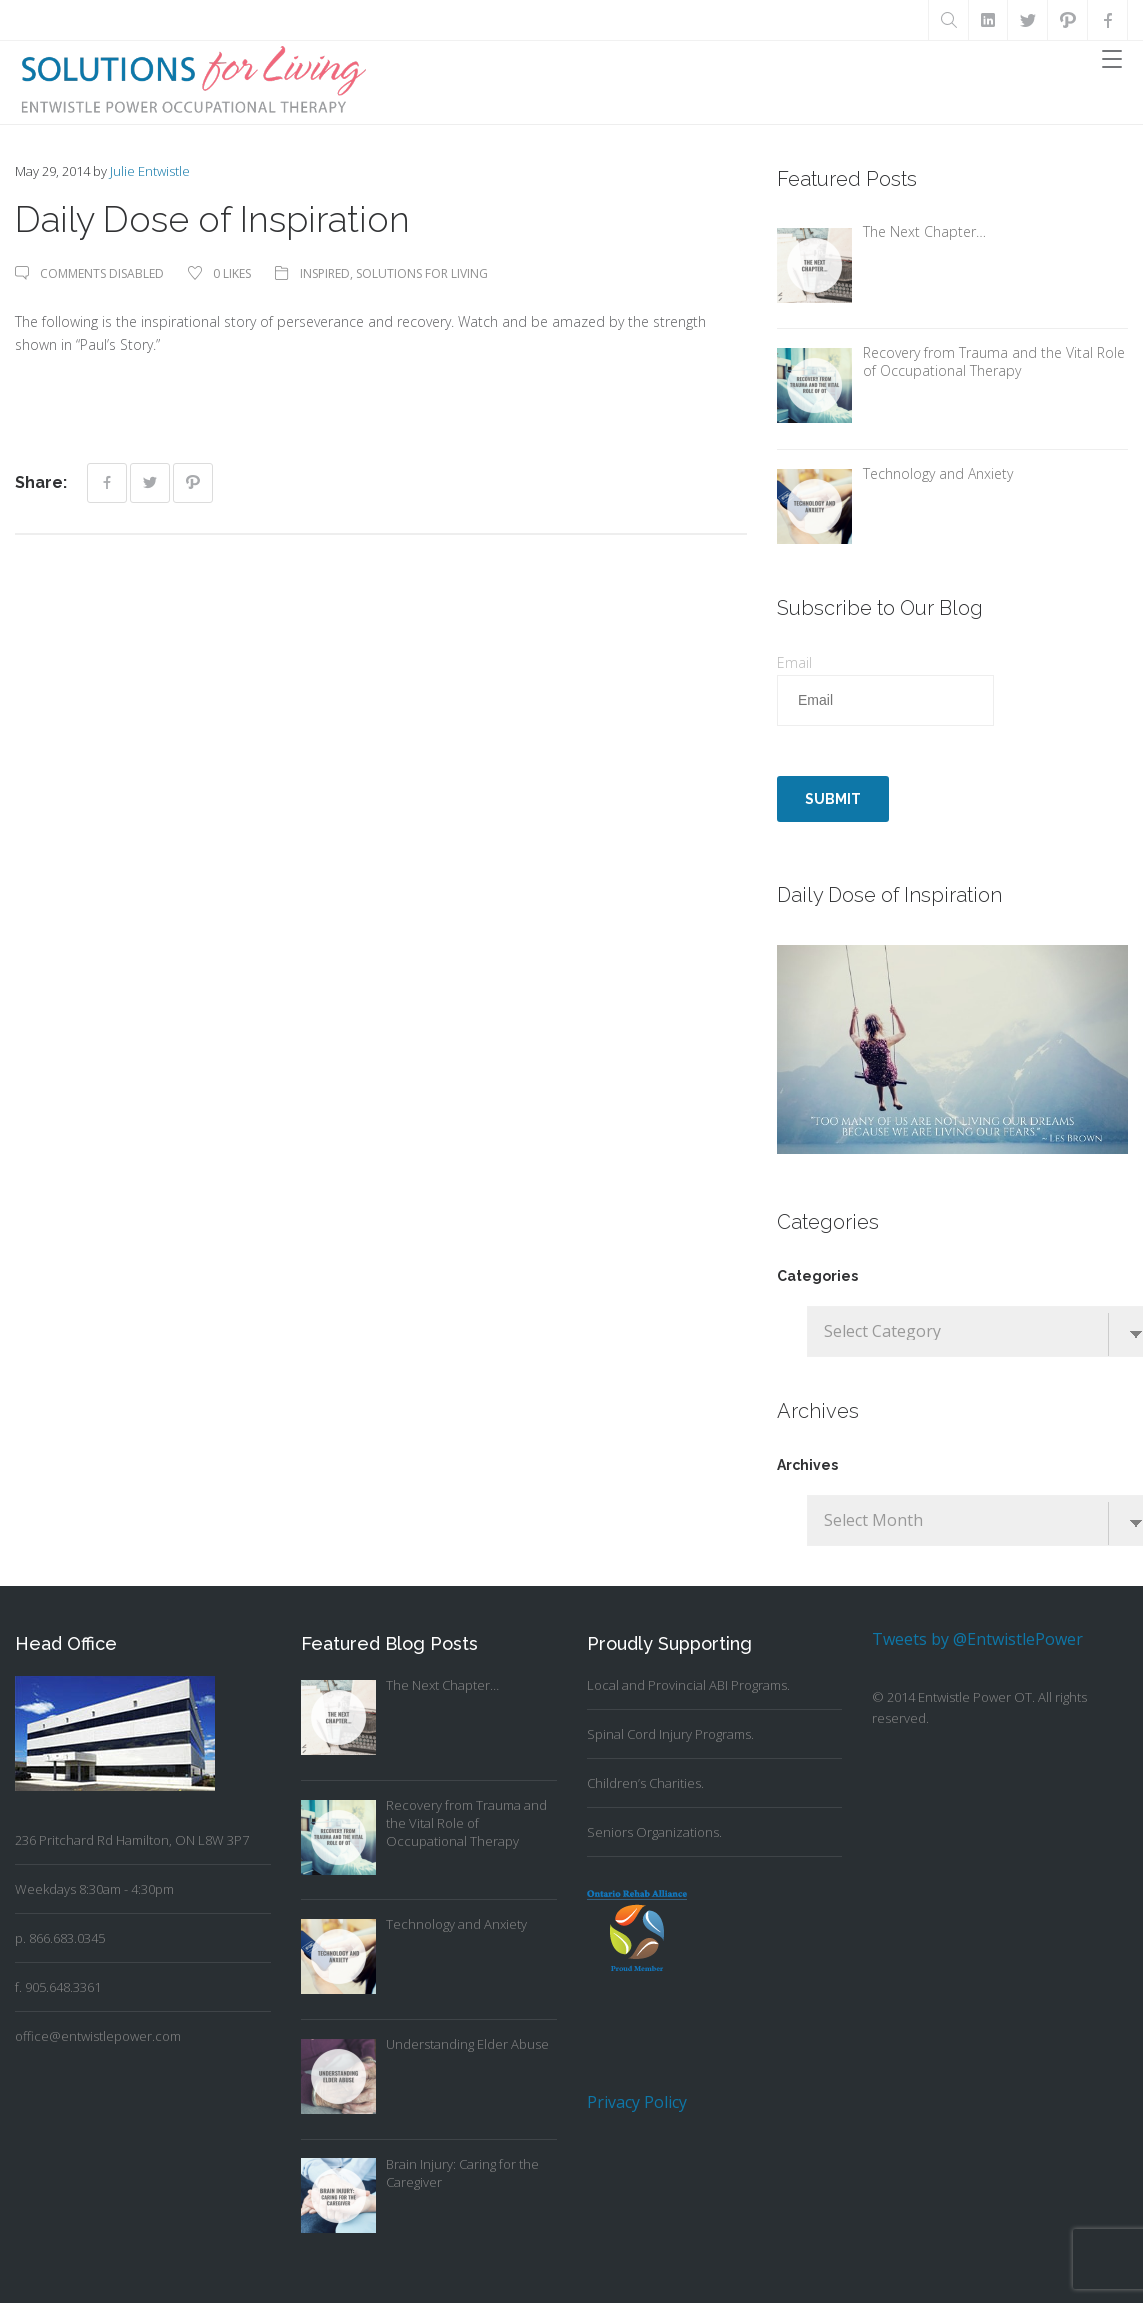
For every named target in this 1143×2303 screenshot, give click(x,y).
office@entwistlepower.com (98, 2036)
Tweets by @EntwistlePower (977, 1639)
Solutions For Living (422, 273)
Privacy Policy (637, 2102)
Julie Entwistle (150, 171)
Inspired (325, 273)
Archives (807, 1465)
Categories (817, 1276)
